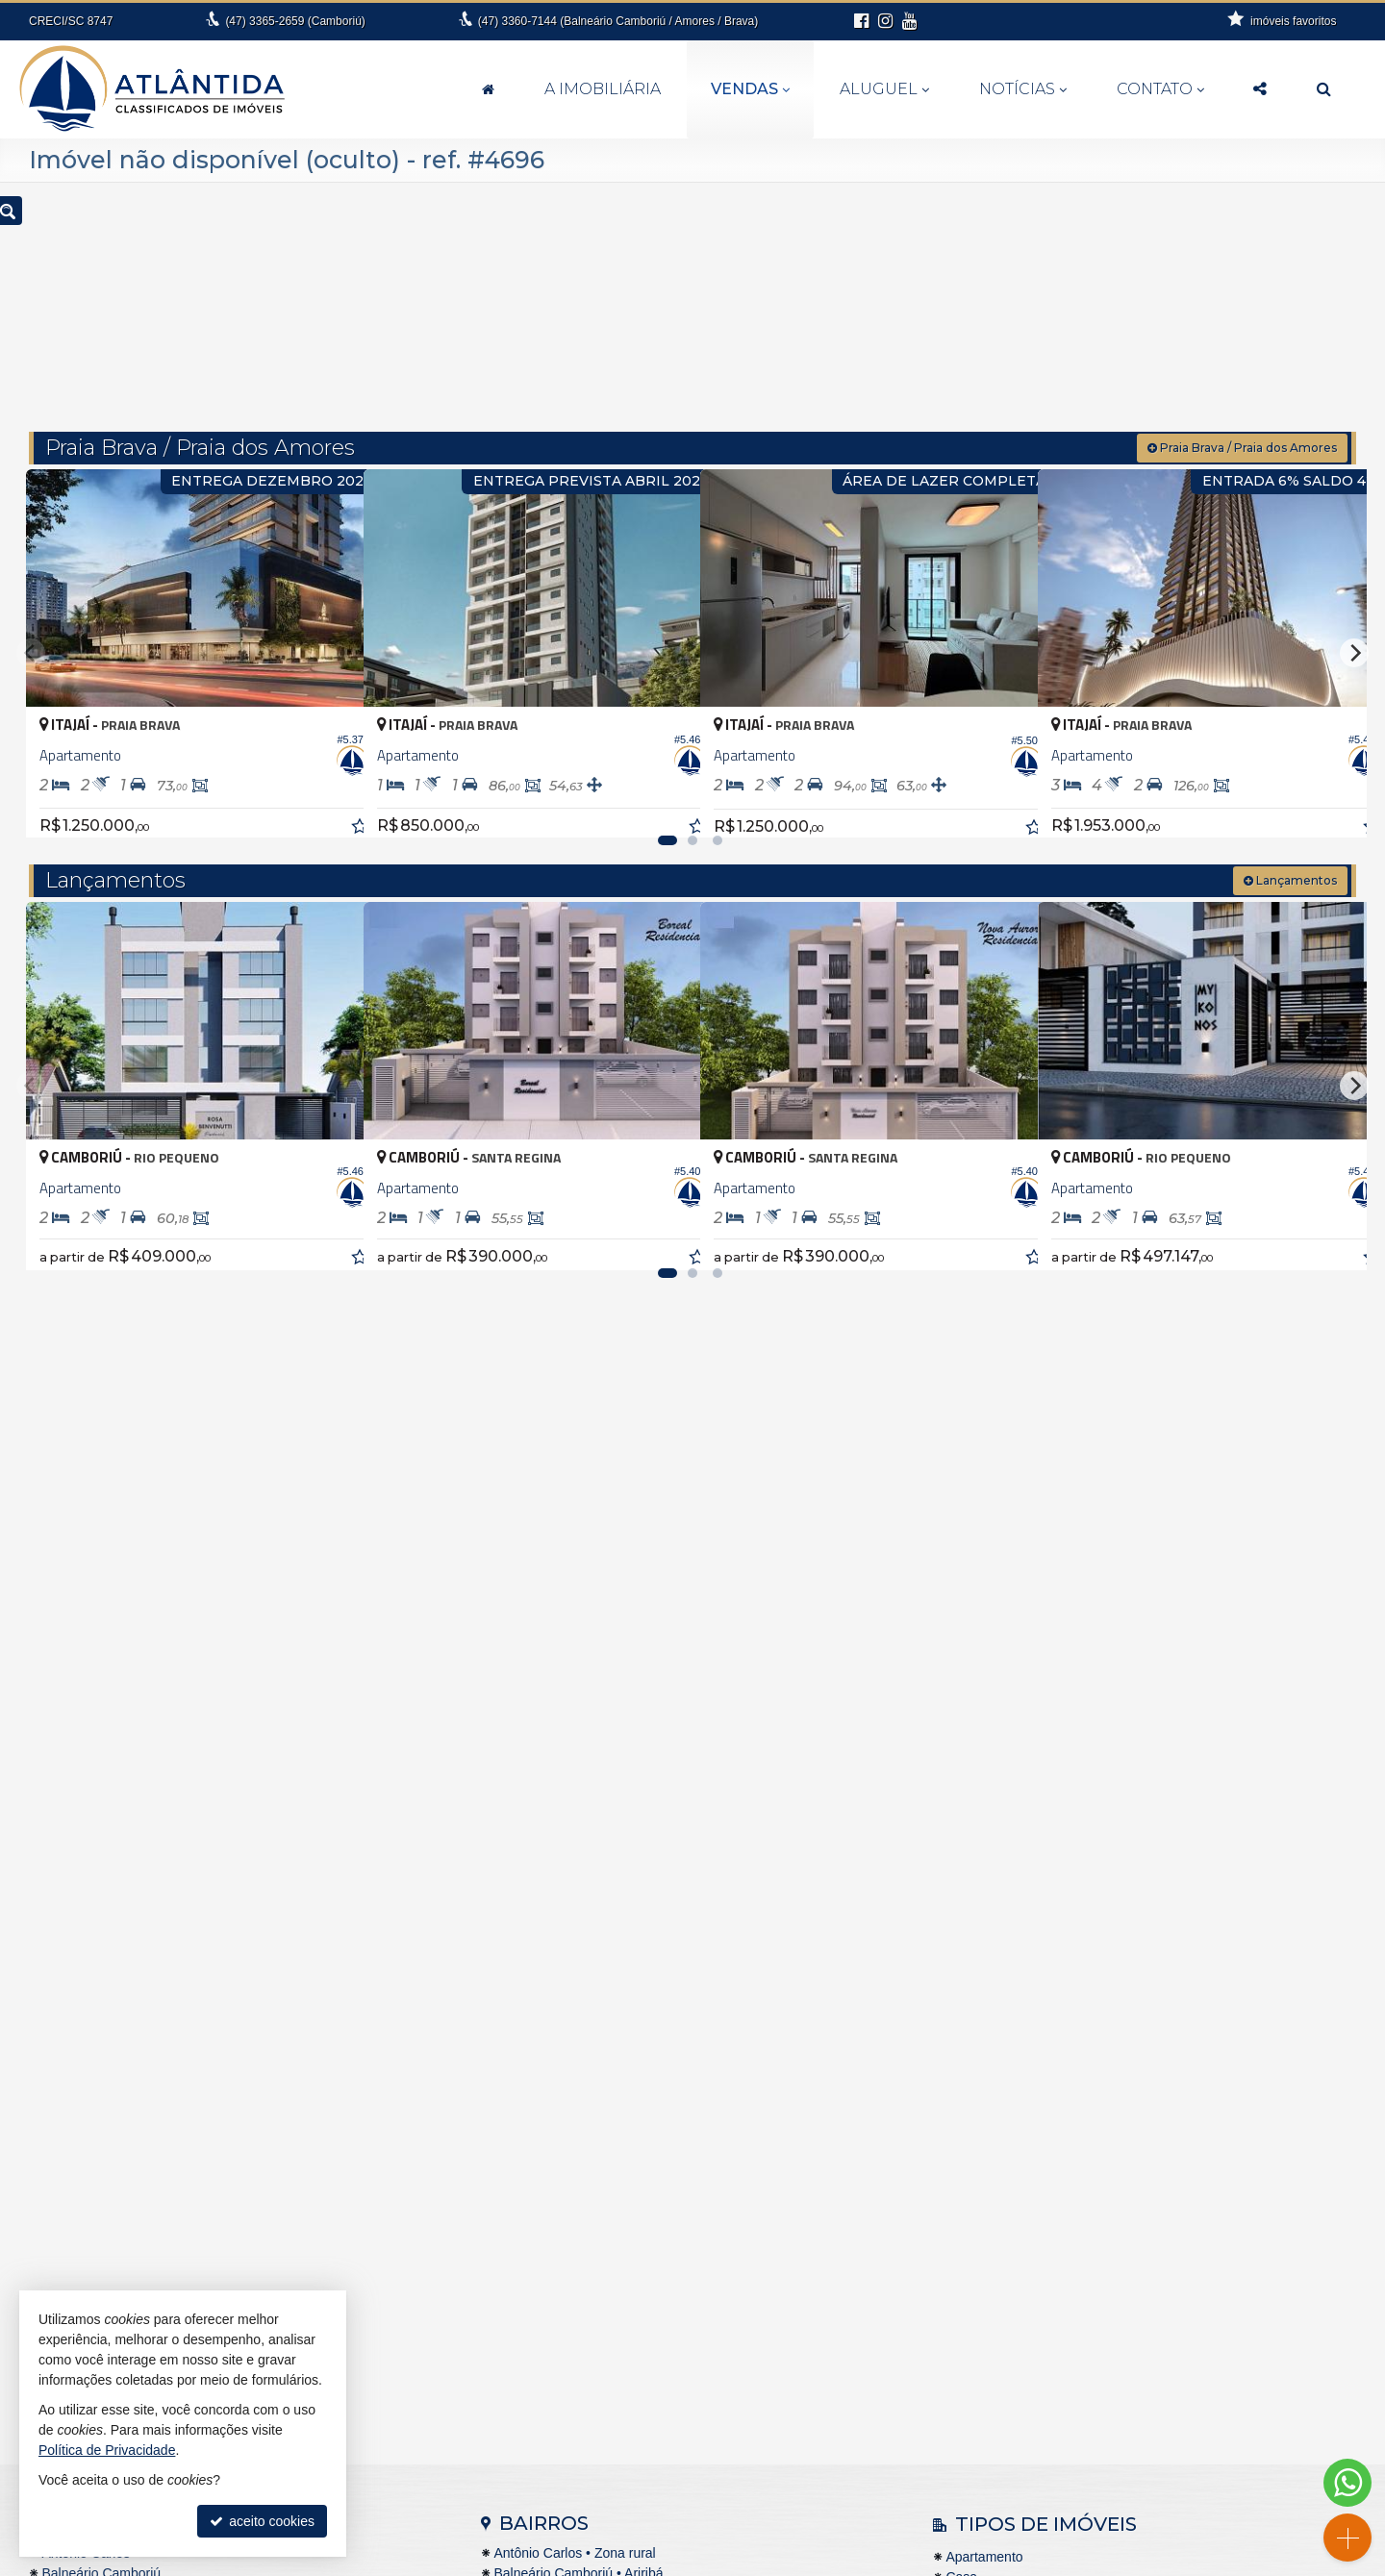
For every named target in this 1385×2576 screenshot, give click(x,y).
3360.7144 (703, 2475)
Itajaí (55, 2148)
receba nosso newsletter (1156, 2398)
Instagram (1155, 2513)
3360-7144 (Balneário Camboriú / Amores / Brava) (618, 21)
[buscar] (1085, 300)
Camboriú (70, 2107)
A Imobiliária (602, 89)
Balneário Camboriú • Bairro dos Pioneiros (619, 2067)
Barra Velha (76, 2067)
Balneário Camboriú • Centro (579, 2128)
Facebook (1155, 2494)
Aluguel (884, 89)
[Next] (1354, 620)
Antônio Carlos (85, 2006)
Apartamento (983, 2011)
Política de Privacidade (888, 2561)
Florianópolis (79, 2128)
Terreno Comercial (1000, 2132)
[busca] (1324, 89)
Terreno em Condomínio (1017, 2153)
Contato (1160, 89)
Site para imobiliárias (1018, 2561)
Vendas (750, 89)
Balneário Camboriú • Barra (575, 2087)
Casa (961, 2031)
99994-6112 (704, 2494)
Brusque (66, 2087)
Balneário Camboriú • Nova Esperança (608, 2148)
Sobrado (970, 2092)
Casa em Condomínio (1010, 2072)
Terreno (968, 2112)
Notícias (1023, 89)
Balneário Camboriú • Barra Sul (587, 2107)
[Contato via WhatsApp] (1347, 2483)
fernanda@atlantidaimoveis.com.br (703, 2513)
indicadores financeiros (1155, 2417)
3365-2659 (295, 21)
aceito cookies (262, 2521)
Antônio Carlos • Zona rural (574, 2006)
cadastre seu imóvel (1155, 2436)
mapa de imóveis (1156, 2455)
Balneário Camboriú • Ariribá (578, 2027)
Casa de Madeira (996, 2052)
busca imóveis (1155, 2475)
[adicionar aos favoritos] (327, 773)
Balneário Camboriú (101, 2027)
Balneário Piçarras (96, 2047)
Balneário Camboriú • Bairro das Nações (614, 2047)
